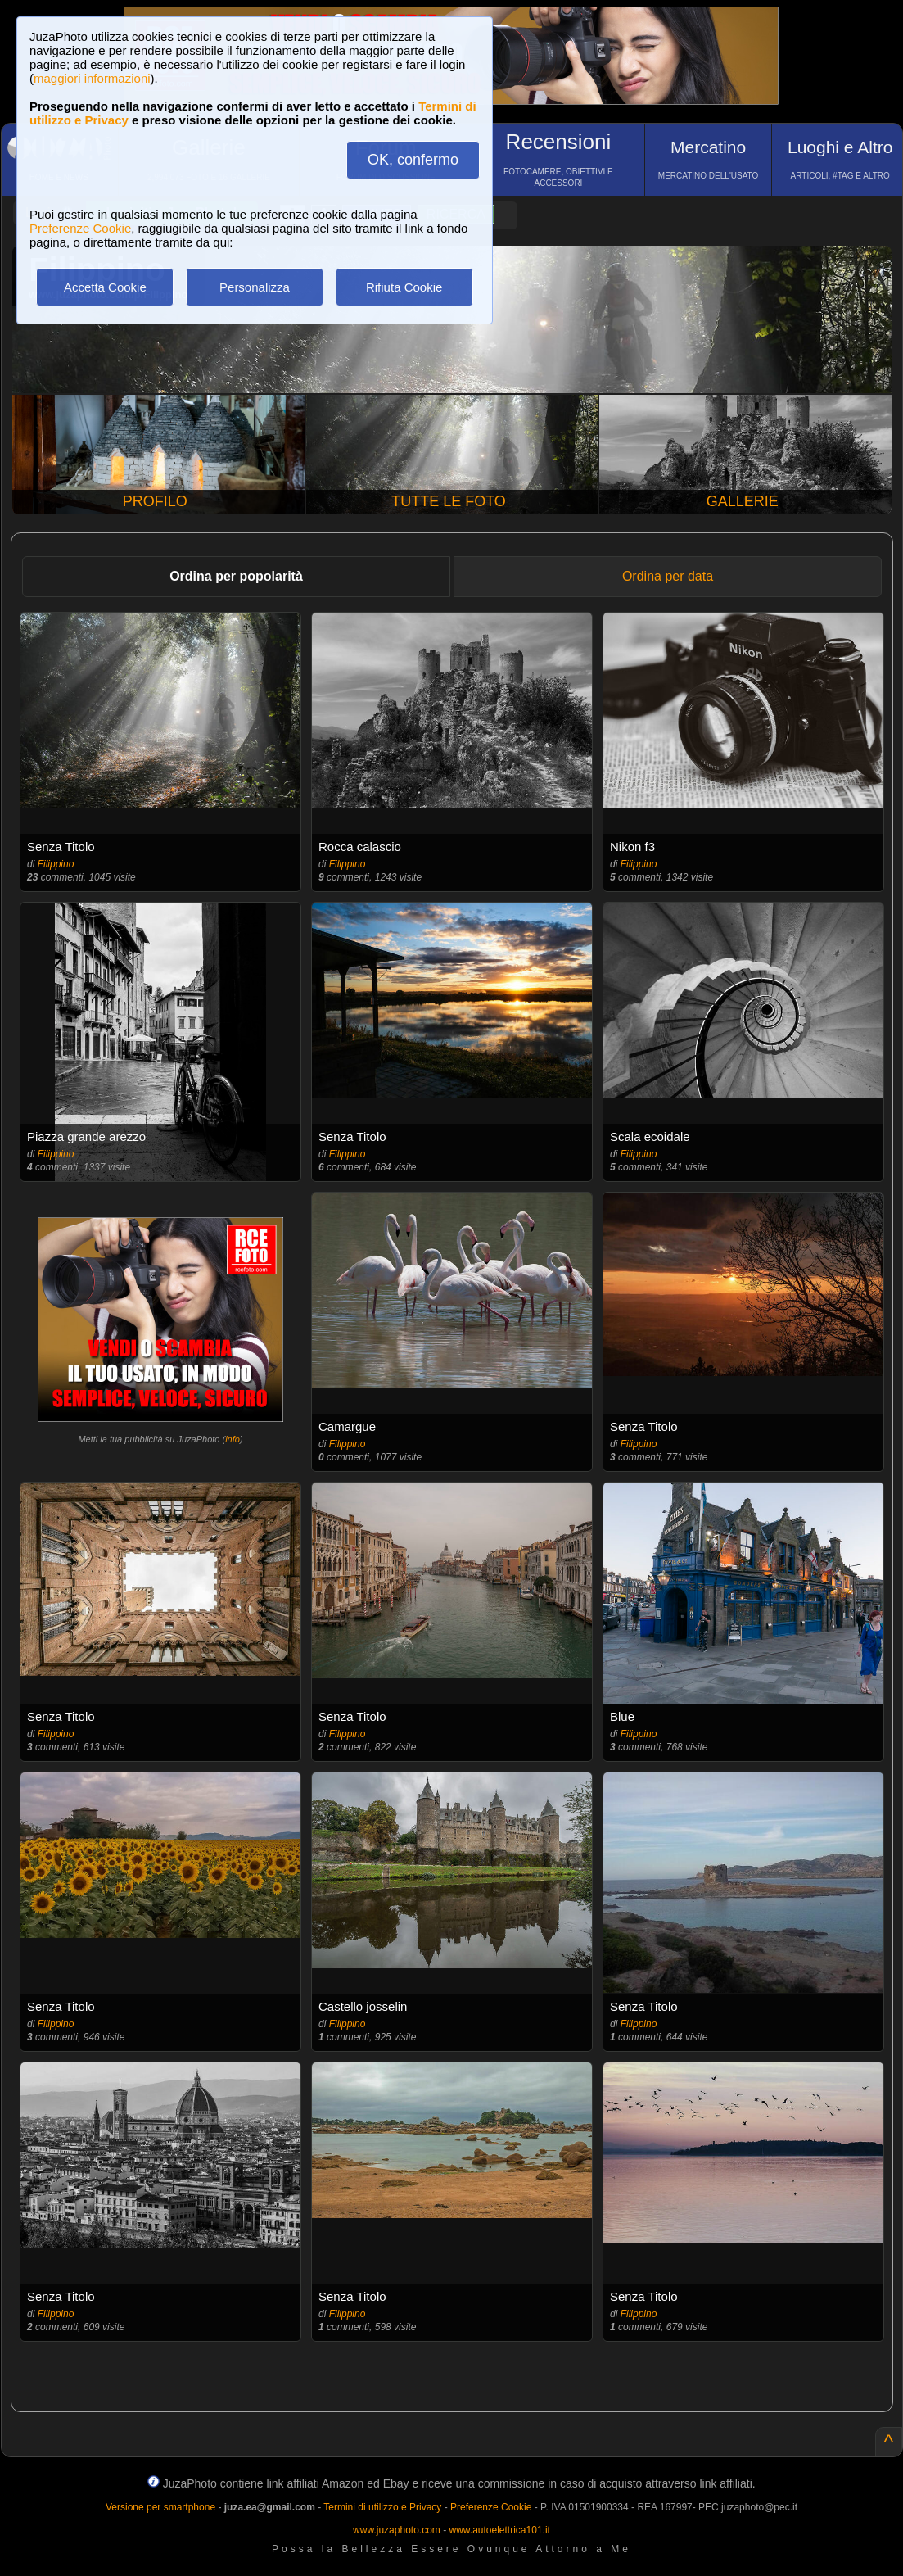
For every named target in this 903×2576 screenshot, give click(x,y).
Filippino (56, 864)
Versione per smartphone (160, 2507)
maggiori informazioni (92, 78)
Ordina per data (667, 576)
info (232, 1439)
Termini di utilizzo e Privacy (382, 2507)
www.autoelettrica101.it (499, 2530)
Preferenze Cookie (80, 228)
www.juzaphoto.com (396, 2530)
